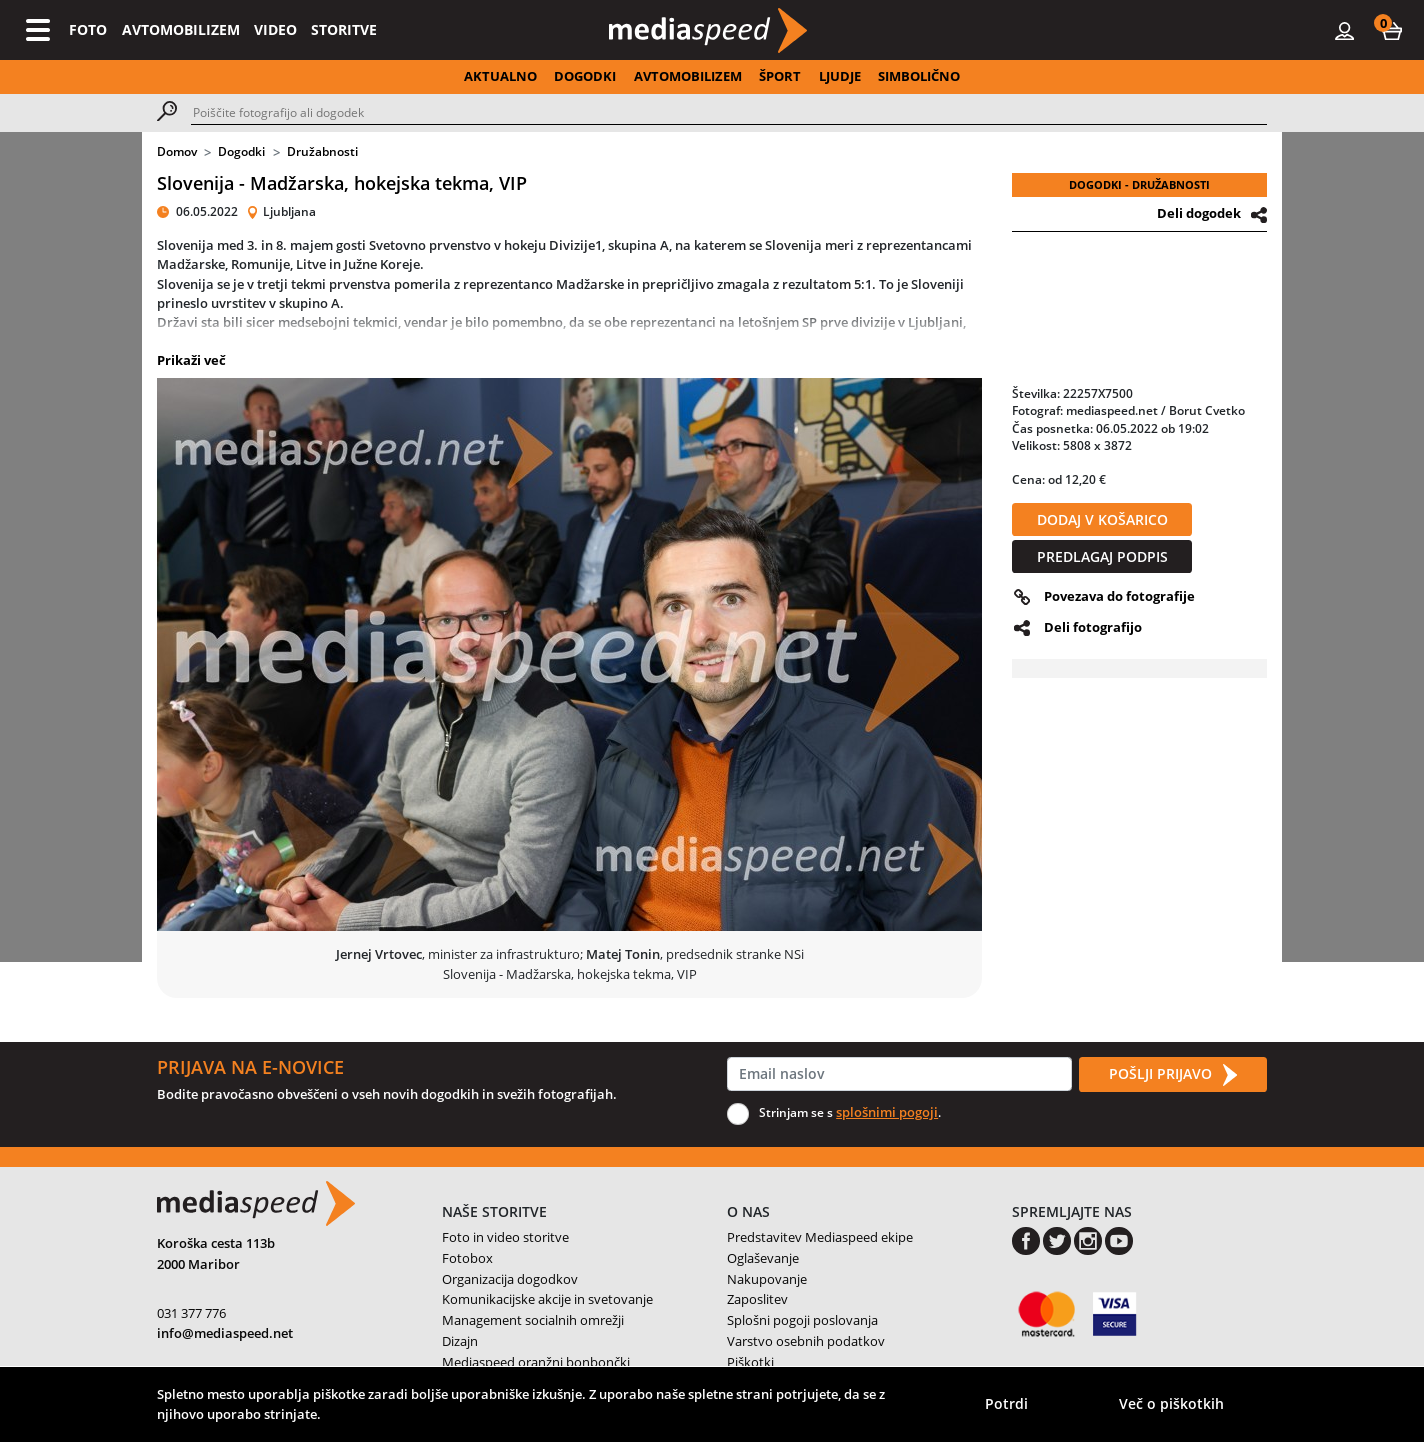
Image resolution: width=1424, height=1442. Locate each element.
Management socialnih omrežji (533, 1320)
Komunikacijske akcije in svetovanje (547, 1299)
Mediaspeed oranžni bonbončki (536, 1362)
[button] (1392, 30)
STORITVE (344, 29)
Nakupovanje (767, 1279)
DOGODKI (585, 76)
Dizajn (460, 1341)
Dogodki (241, 151)
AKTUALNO (500, 76)
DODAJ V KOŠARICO (1102, 519)
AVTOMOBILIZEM (181, 29)
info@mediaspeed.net (225, 1333)
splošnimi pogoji (887, 1112)
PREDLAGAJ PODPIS (1102, 556)
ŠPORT (780, 76)
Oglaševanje (763, 1258)
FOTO (88, 29)
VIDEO (275, 29)
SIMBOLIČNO (919, 76)
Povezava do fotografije (1119, 596)
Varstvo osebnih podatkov (806, 1341)
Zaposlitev (757, 1299)
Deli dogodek (1199, 213)
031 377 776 (191, 1313)
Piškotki (750, 1362)
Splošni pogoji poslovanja (802, 1320)
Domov (177, 151)
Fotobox (467, 1258)
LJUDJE (840, 76)
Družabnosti (322, 151)
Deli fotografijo (1093, 627)
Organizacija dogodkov (510, 1279)
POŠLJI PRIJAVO (1173, 1075)
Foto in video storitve (505, 1237)
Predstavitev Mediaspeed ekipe (820, 1237)
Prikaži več (191, 360)
